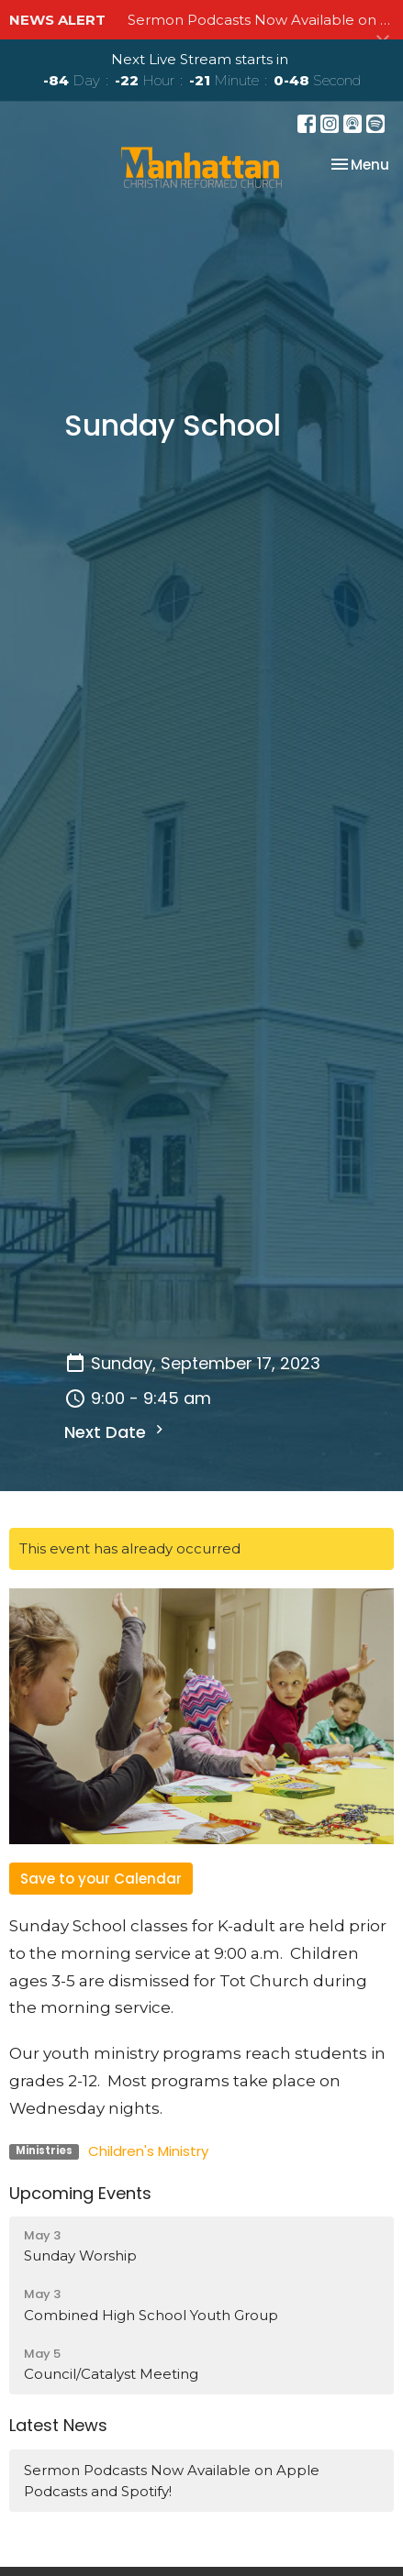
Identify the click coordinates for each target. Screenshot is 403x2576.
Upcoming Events (80, 2193)
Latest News (58, 2425)
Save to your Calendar (101, 1878)
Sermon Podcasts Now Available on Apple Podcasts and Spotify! (171, 2480)
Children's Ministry (148, 2151)
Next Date (116, 1432)
